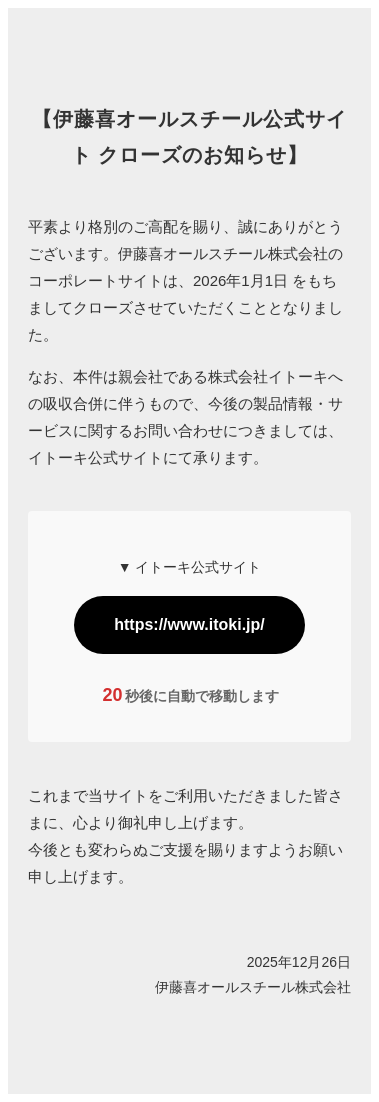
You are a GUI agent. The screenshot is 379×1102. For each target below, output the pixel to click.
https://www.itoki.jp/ (189, 624)
